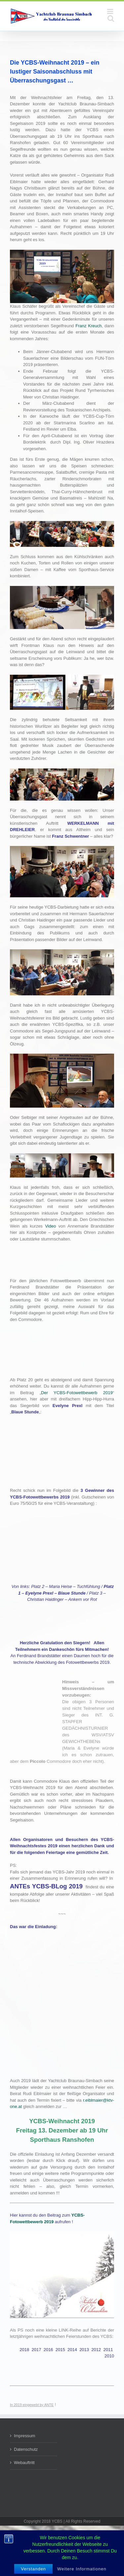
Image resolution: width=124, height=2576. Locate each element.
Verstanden (33, 2568)
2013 (84, 2349)
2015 (60, 2349)
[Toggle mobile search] (110, 18)
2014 (72, 2349)
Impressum (24, 2435)
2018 (24, 2349)
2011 (108, 2349)
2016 (48, 2349)
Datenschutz (26, 2449)
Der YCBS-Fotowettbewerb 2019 (77, 1392)
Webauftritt (24, 2462)
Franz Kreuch (88, 325)
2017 (36, 2349)
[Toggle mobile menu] (110, 11)
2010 (109, 2355)
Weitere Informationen (81, 2568)
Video (50, 1226)
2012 (96, 2349)
